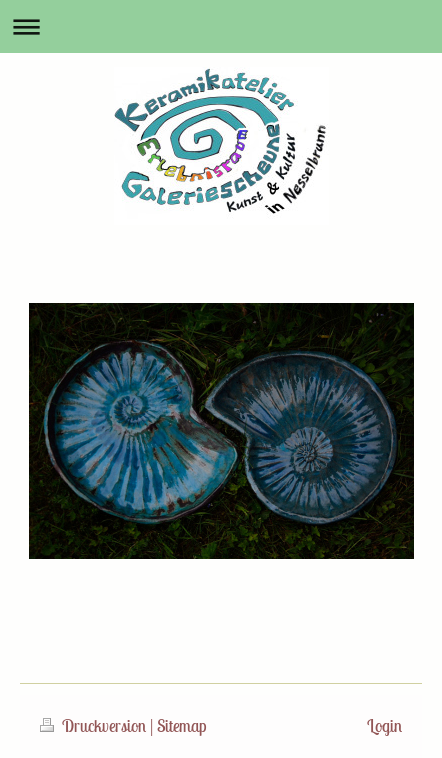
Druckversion (95, 726)
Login (384, 726)
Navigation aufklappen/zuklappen (221, 26)
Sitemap (181, 726)
